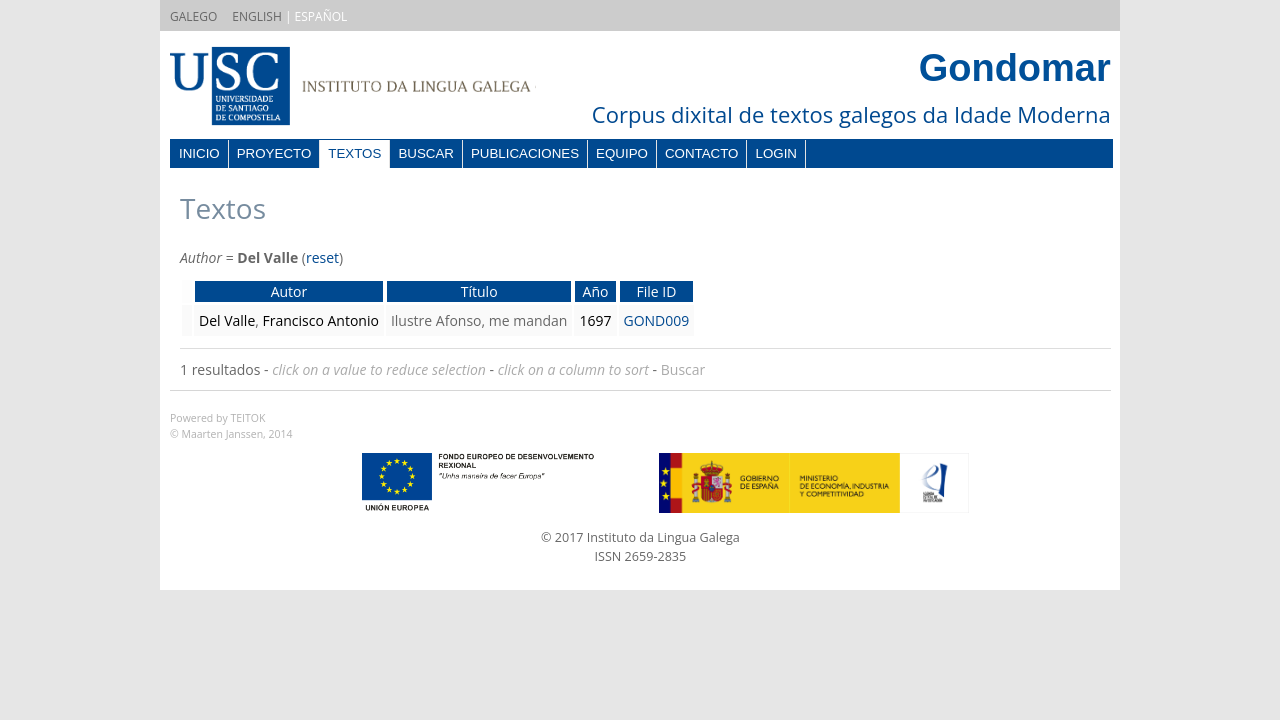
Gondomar (1015, 68)
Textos (354, 153)
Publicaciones (525, 153)
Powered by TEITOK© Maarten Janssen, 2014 (231, 426)
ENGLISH (256, 16)
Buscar (426, 153)
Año (596, 291)
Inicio (199, 153)
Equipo (622, 153)
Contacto (702, 153)
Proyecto (274, 153)
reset (322, 257)
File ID (656, 291)
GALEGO (193, 16)
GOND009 (657, 320)
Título (479, 291)
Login (775, 153)
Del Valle (227, 320)
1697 (595, 320)
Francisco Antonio (321, 320)
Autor (289, 291)
